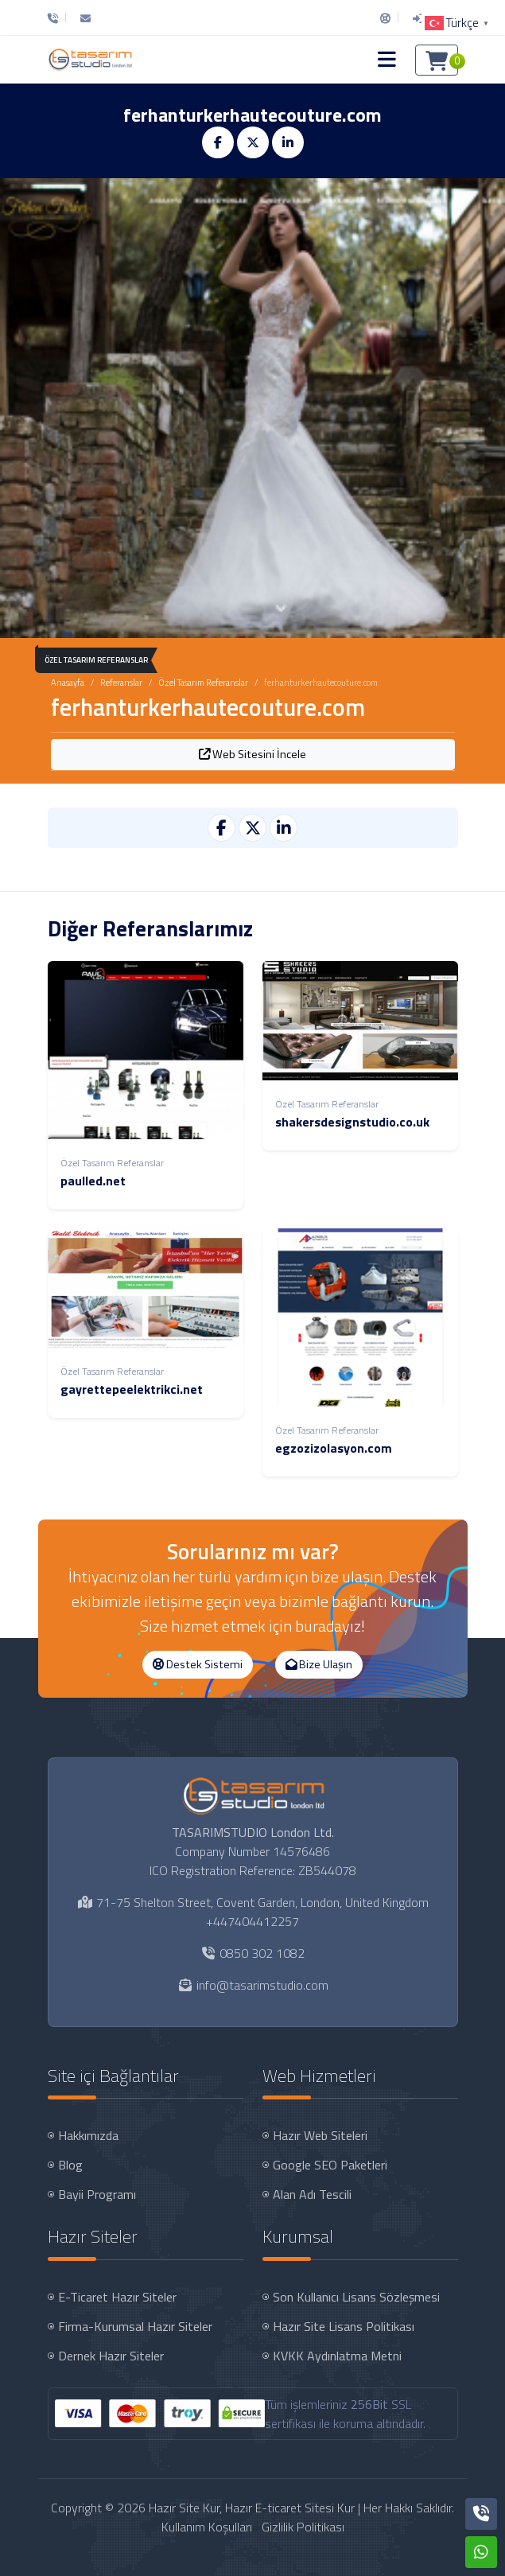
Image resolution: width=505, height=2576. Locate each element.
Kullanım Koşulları (206, 2526)
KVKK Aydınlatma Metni (337, 2355)
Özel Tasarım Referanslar (203, 682)
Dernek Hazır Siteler (111, 2355)
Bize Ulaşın (319, 1664)
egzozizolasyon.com (333, 1447)
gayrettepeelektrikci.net (131, 1389)
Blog (70, 2164)
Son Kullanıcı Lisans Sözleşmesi (356, 2296)
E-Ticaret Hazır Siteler (117, 2296)
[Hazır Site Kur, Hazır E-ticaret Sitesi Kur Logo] (90, 59)
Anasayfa (67, 682)
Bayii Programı (97, 2194)
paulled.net (93, 1180)
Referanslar (121, 682)
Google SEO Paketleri (330, 2164)
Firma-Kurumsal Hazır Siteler (135, 2326)
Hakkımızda (88, 2135)
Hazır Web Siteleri (320, 2135)
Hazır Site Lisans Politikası (343, 2326)
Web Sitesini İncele (252, 754)
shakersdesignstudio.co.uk (352, 1121)
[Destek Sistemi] (385, 18)
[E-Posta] (85, 18)
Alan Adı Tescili (312, 2194)
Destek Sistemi (198, 1664)
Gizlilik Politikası (303, 2526)
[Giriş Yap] (418, 18)
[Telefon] (57, 18)
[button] (387, 60)
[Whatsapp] (481, 2552)
